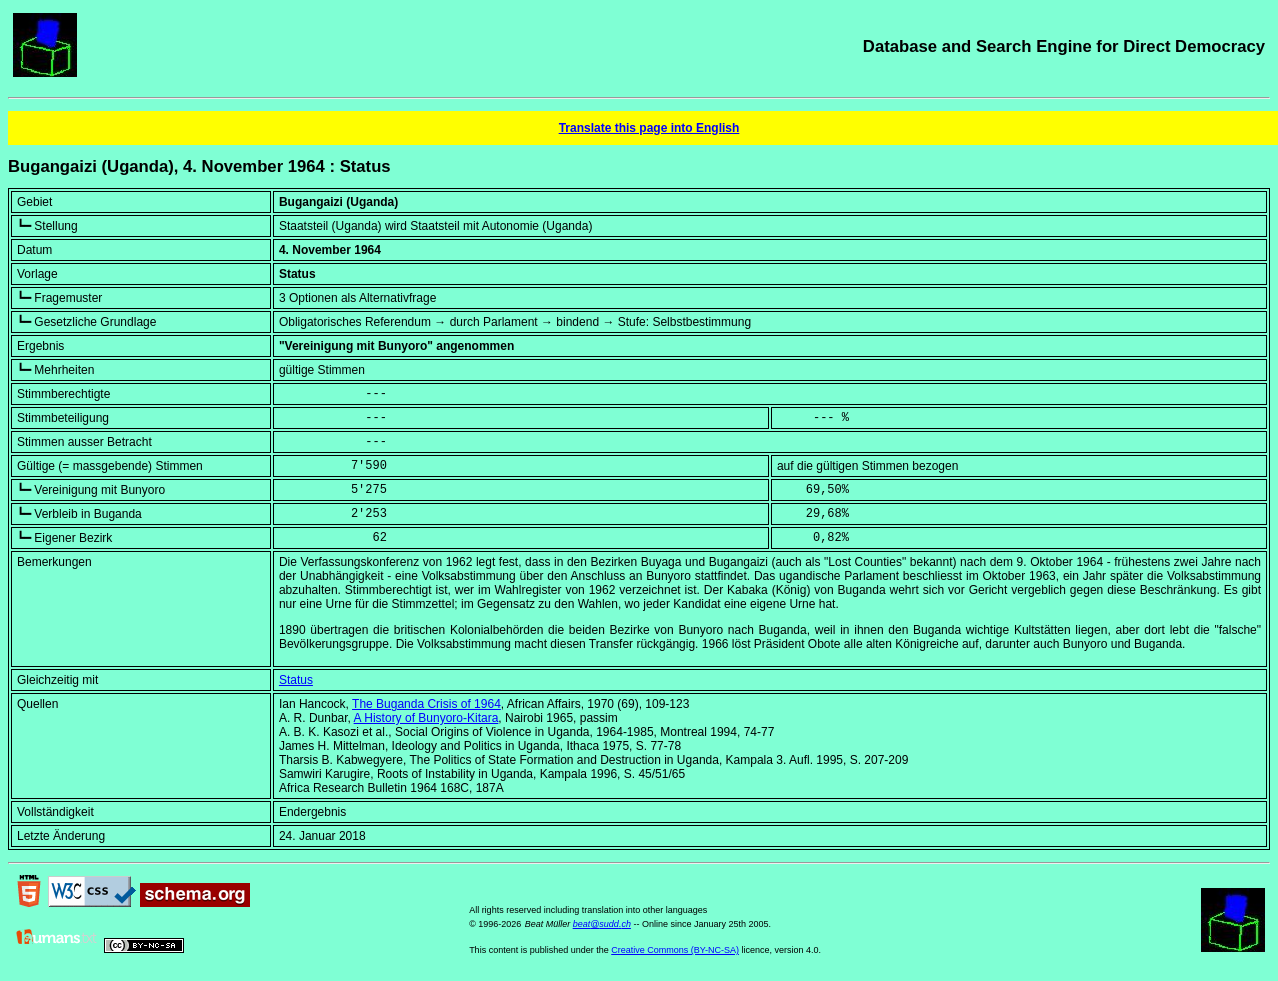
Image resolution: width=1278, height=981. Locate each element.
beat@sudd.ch (602, 924)
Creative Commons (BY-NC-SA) (675, 950)
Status (296, 680)
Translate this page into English (649, 128)
